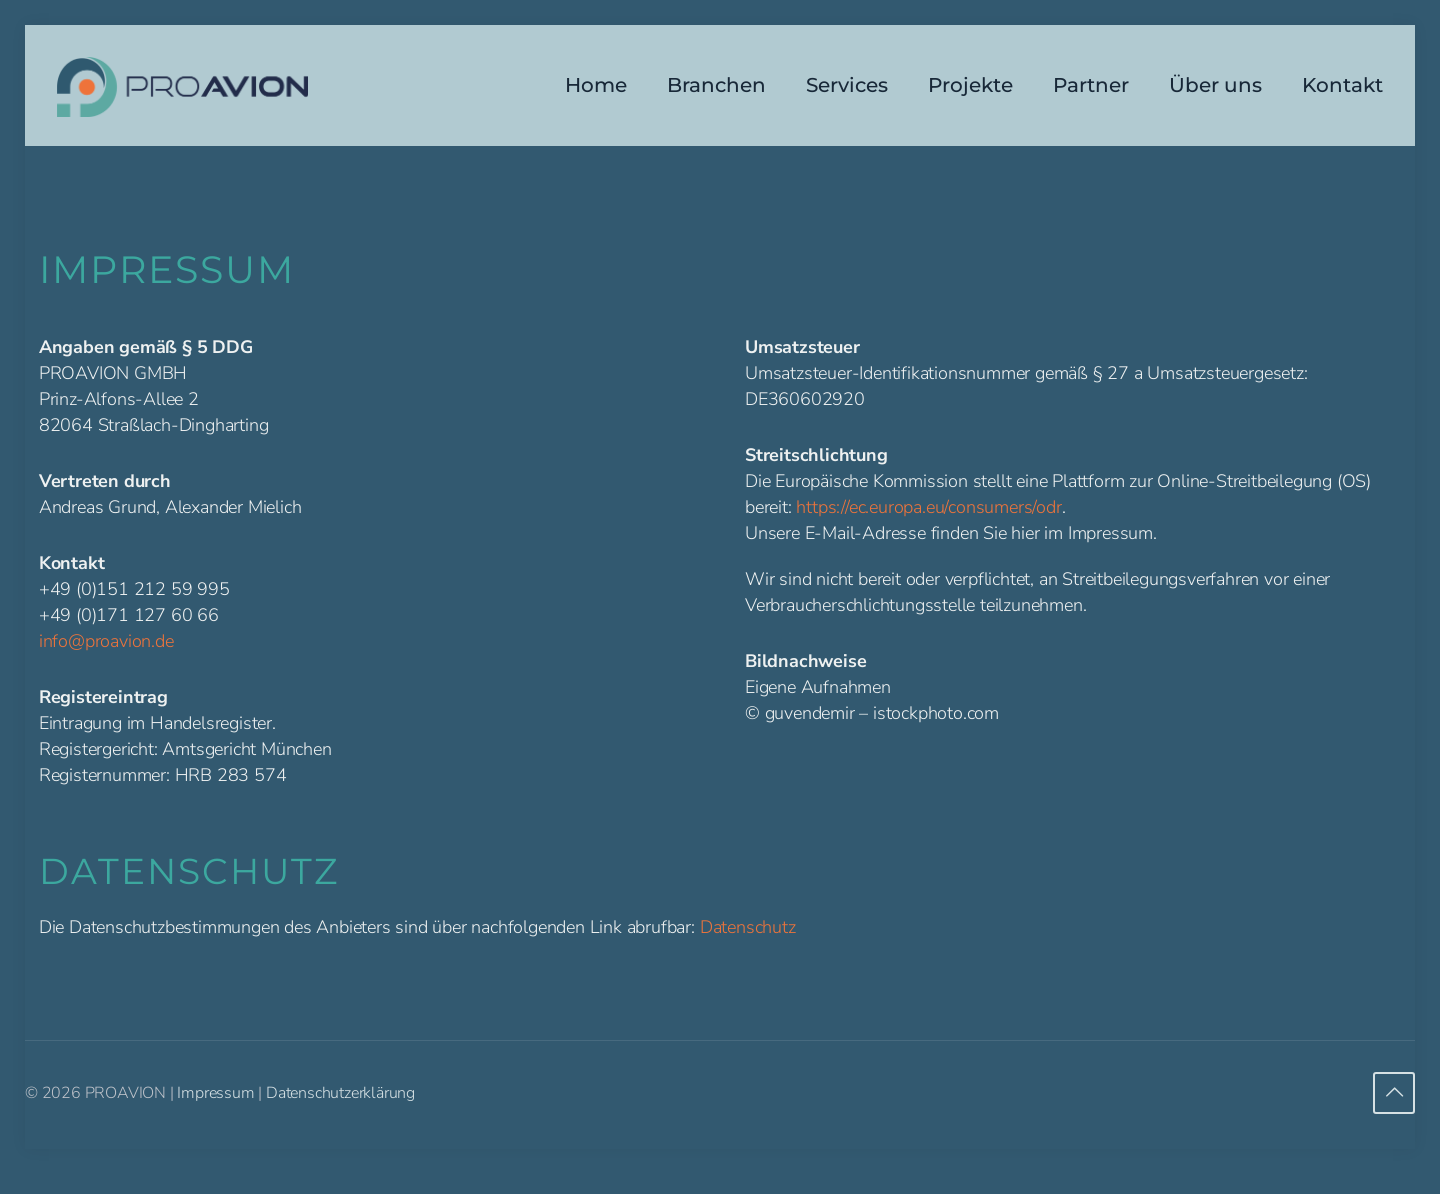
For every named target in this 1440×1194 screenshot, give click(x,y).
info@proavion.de (106, 641)
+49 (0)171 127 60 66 (129, 615)
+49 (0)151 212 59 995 (134, 589)
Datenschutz (748, 927)
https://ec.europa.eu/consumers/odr (928, 507)
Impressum (215, 1093)
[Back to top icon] (1394, 1093)
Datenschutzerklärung (340, 1093)
